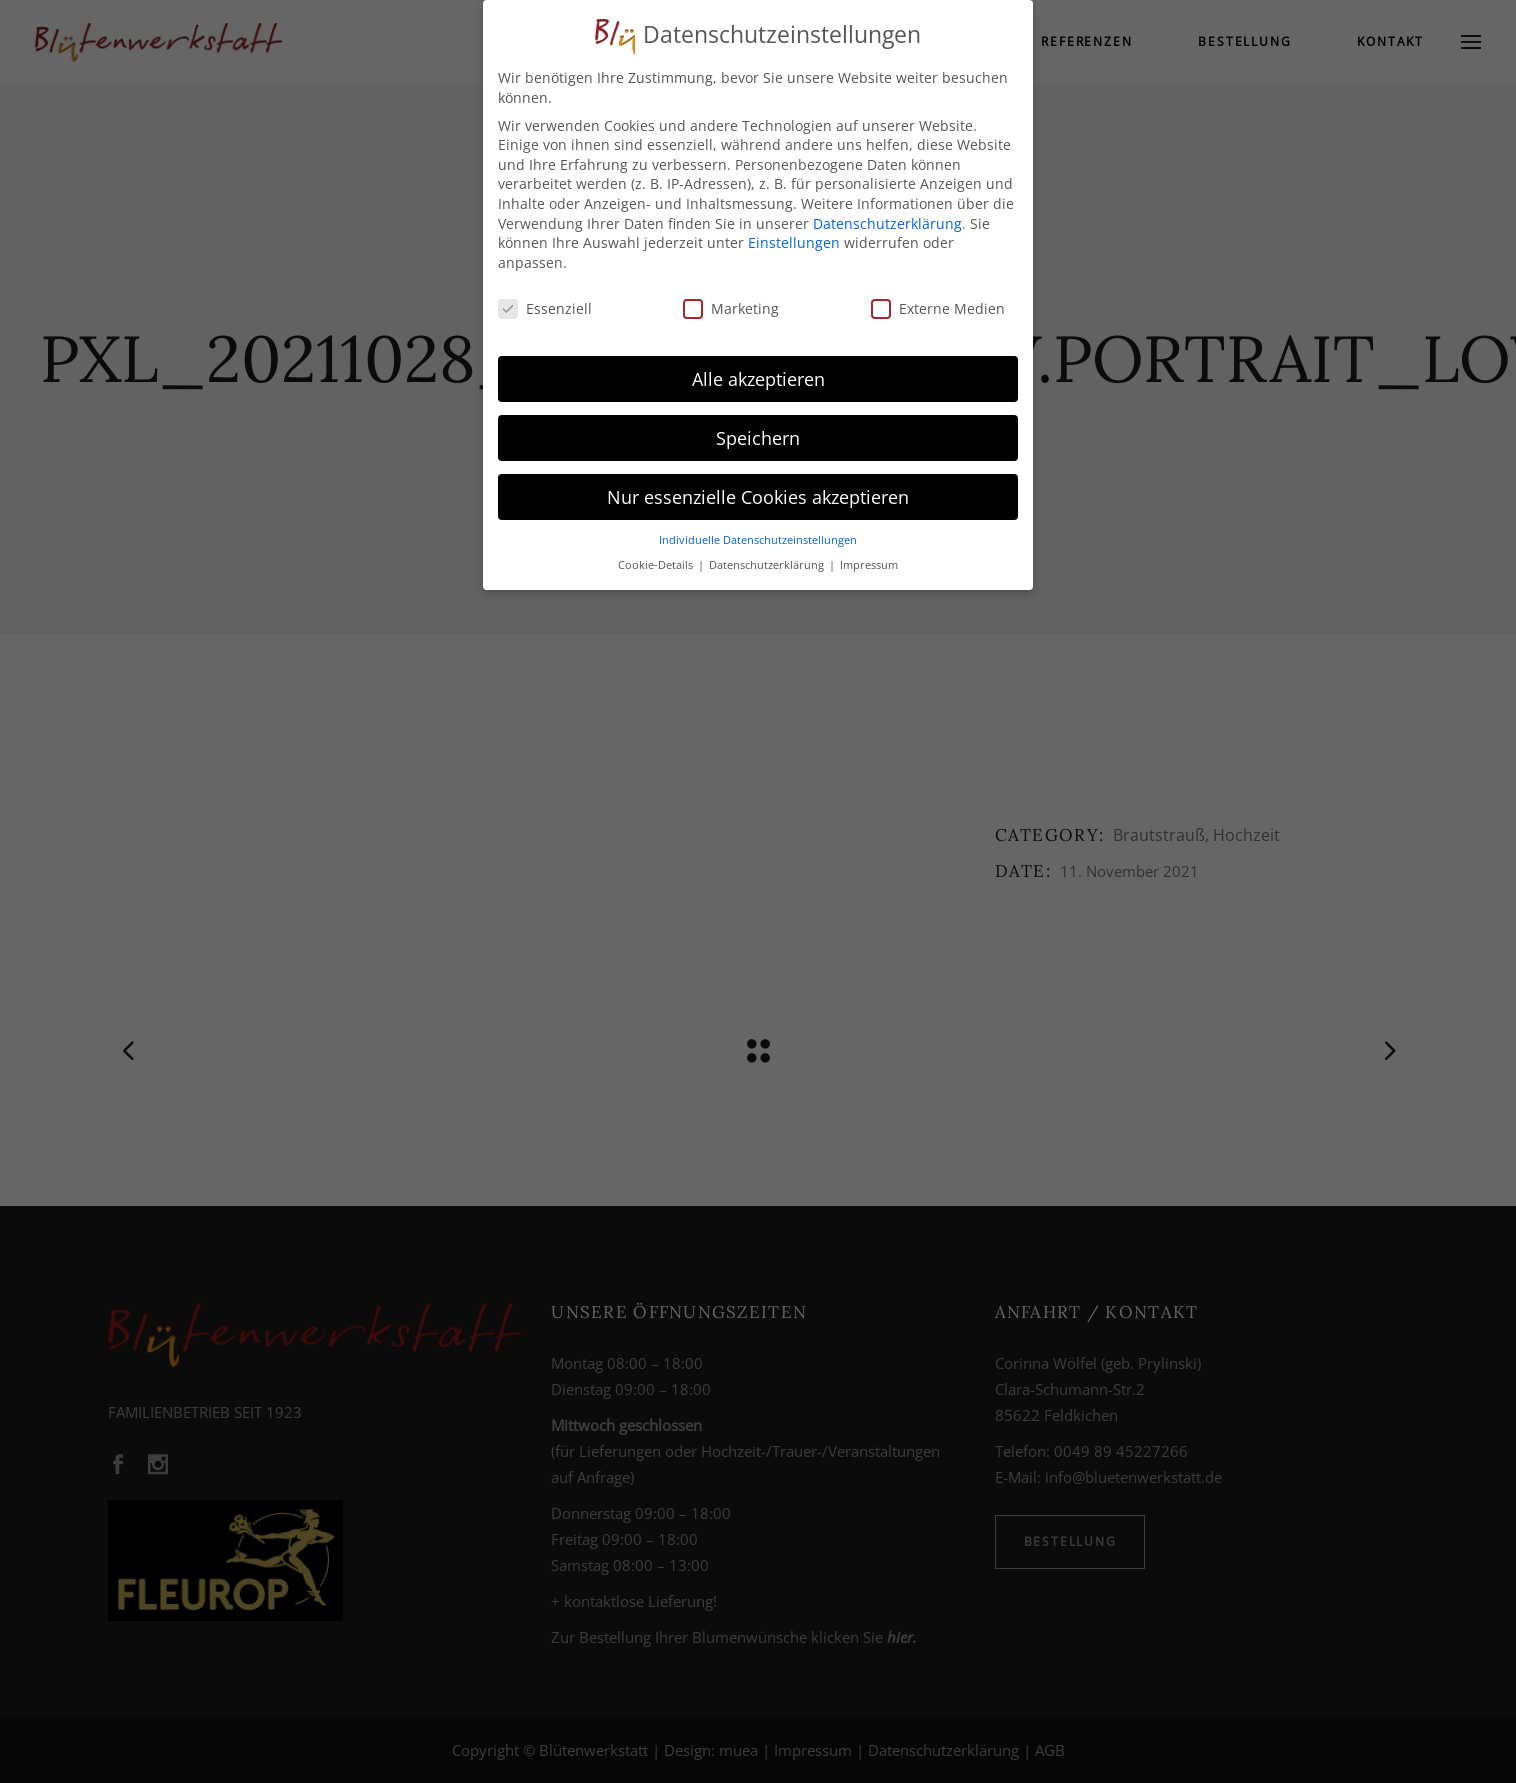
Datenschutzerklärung (887, 217)
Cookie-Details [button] (657, 559)
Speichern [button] (758, 431)
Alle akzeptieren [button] (758, 372)
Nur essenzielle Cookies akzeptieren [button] (758, 490)
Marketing (731, 302)
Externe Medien (938, 302)
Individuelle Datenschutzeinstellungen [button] (758, 534)
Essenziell (545, 302)
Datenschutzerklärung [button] (768, 559)
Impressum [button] (869, 559)
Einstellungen (794, 236)
